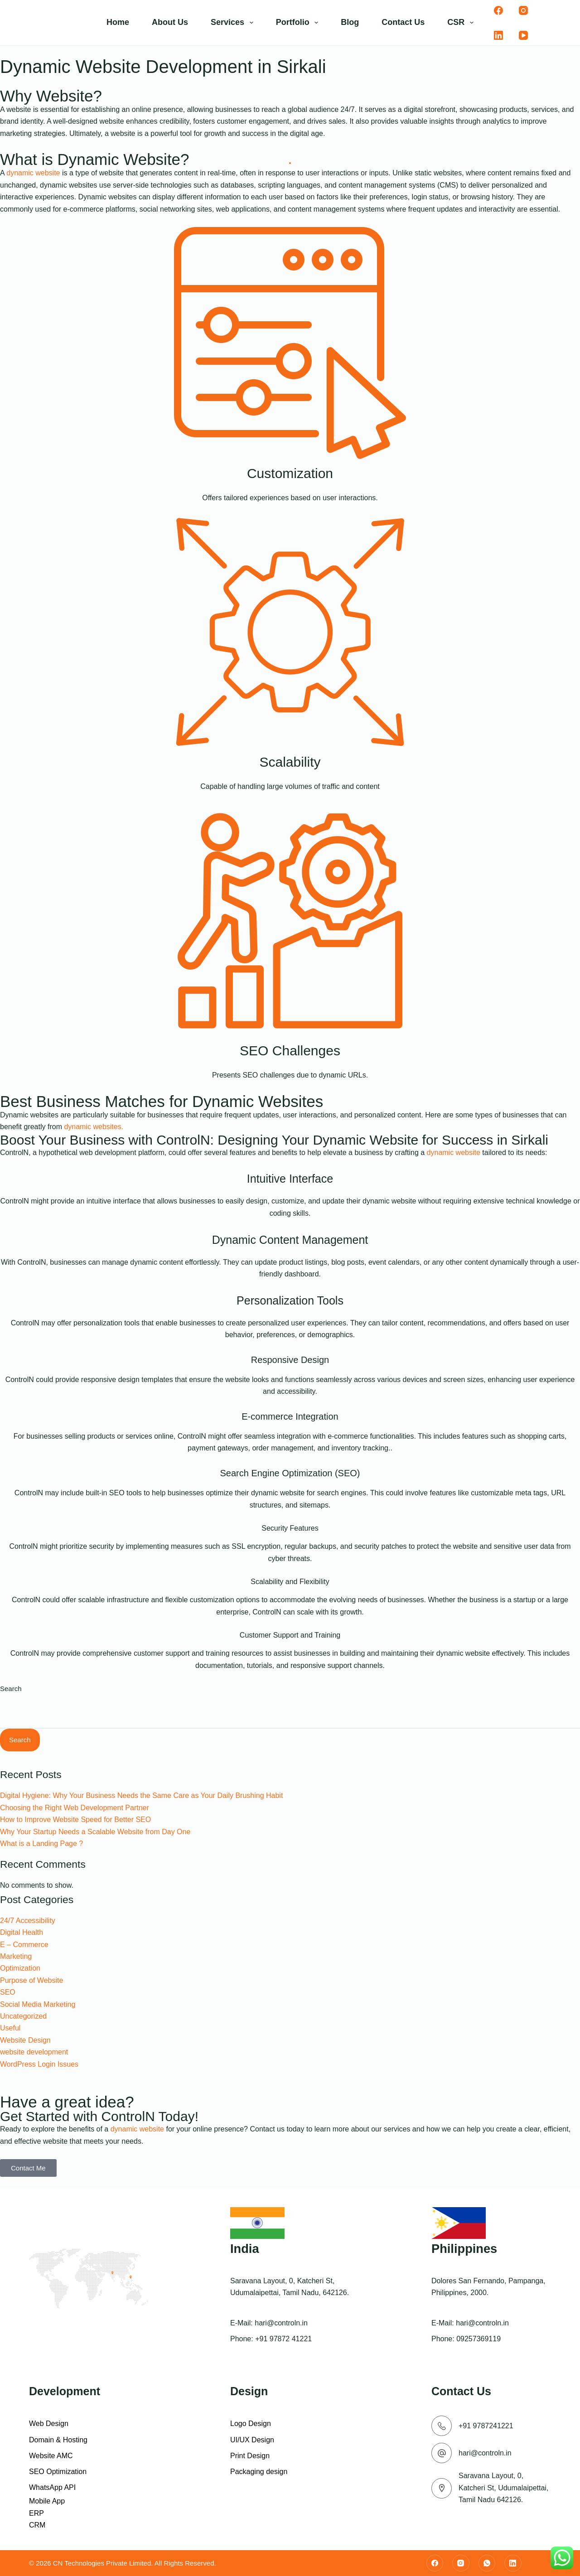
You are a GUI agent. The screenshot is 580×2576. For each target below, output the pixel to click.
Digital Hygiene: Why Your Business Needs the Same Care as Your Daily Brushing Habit (141, 1795)
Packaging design (258, 2471)
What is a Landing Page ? (41, 1843)
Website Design (25, 2040)
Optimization (20, 1968)
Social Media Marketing (37, 2004)
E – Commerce (24, 1944)
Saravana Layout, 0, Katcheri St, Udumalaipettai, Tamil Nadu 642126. (503, 2488)
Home (117, 22)
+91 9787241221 (486, 2426)
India (244, 2249)
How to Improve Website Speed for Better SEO (75, 1819)
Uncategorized (23, 2016)
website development (34, 2052)
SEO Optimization (58, 2471)
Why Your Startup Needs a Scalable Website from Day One (95, 1832)
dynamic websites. (93, 1127)
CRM (37, 2525)
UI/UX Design (252, 2440)
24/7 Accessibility (27, 1920)
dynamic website (33, 173)
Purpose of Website (31, 1980)
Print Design (250, 2456)
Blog (350, 22)
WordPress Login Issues (39, 2064)
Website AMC (51, 2456)
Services (234, 22)
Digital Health (21, 1932)
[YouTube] (523, 35)
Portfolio (299, 22)
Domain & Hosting (58, 2440)
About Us (170, 22)
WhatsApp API (52, 2487)
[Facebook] (498, 10)
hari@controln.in (281, 2323)
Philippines (464, 2249)
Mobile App (47, 2501)
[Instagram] (523, 10)
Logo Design (250, 2423)
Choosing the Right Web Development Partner (74, 1808)
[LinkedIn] (498, 35)
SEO (7, 1992)
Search (11, 1688)
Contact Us (403, 22)
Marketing (16, 1956)
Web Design (48, 2423)
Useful (10, 2028)
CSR (462, 22)
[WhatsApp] (487, 2563)
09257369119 (478, 2339)
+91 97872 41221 (283, 2339)
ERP (36, 2513)
